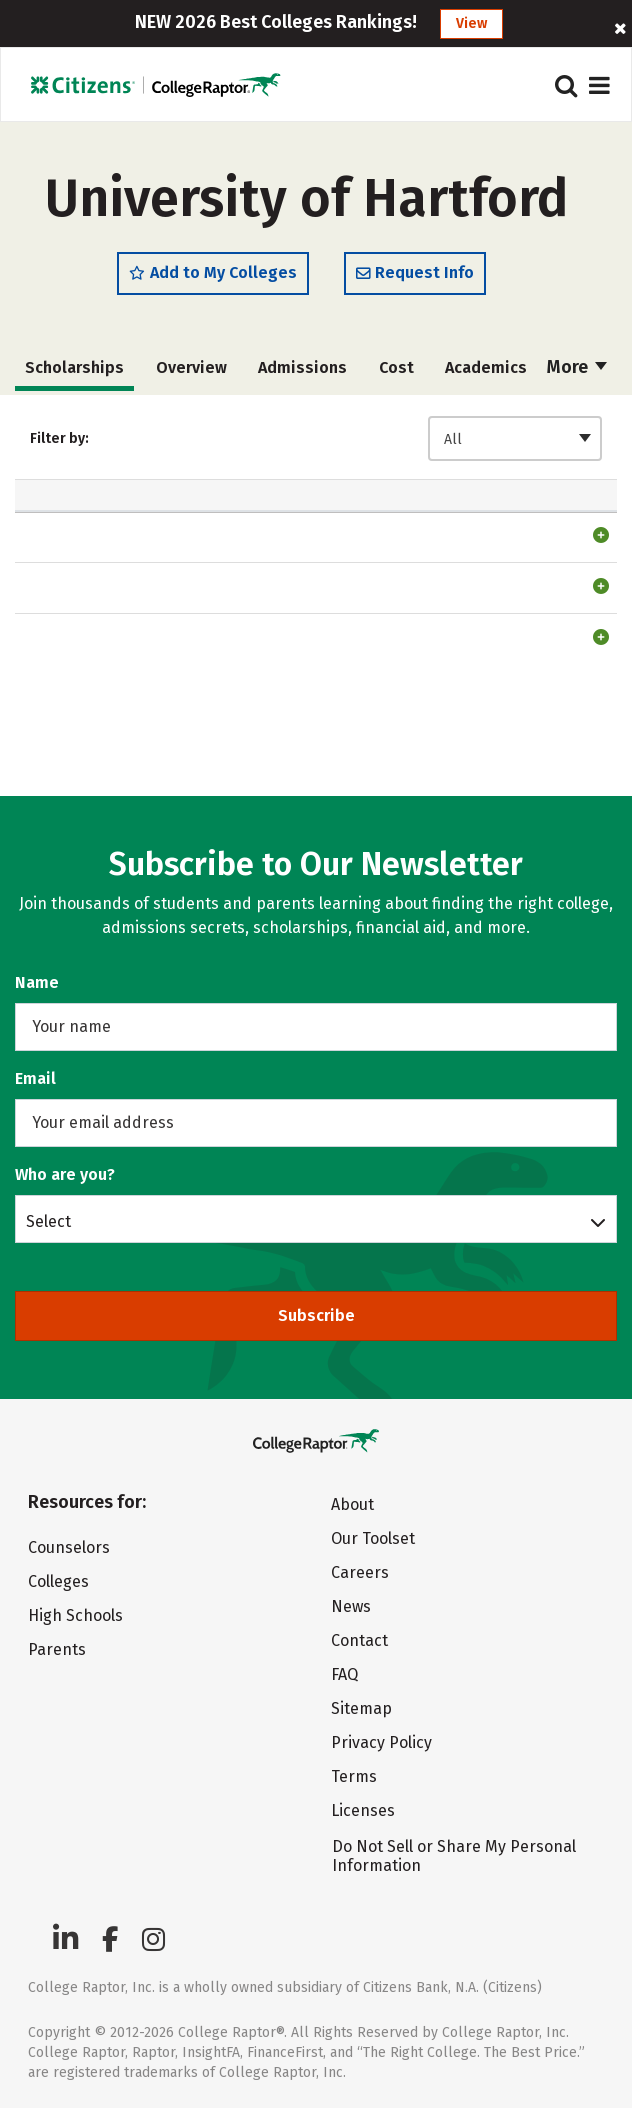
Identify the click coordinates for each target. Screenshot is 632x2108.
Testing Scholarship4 (77, 750)
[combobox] (515, 445)
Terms (354, 1776)
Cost (396, 374)
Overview (191, 374)
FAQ (344, 1674)
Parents (57, 1649)
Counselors (69, 1547)
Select (48, 1221)
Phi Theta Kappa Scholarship (89, 600)
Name (37, 982)
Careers (360, 1572)
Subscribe (316, 1315)
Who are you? (65, 1174)
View (471, 23)
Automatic (370, 525)
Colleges (58, 1581)
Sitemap (361, 1708)
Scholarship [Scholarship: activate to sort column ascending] (84, 535)
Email (35, 1078)
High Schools (75, 1615)
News (351, 1606)
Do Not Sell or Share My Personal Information (454, 1856)
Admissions (302, 374)
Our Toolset (373, 1538)
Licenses (363, 1810)
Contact (359, 1640)
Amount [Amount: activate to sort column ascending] (252, 535)
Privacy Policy (381, 1742)
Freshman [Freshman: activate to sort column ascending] (480, 535)
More (577, 374)
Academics (486, 374)
